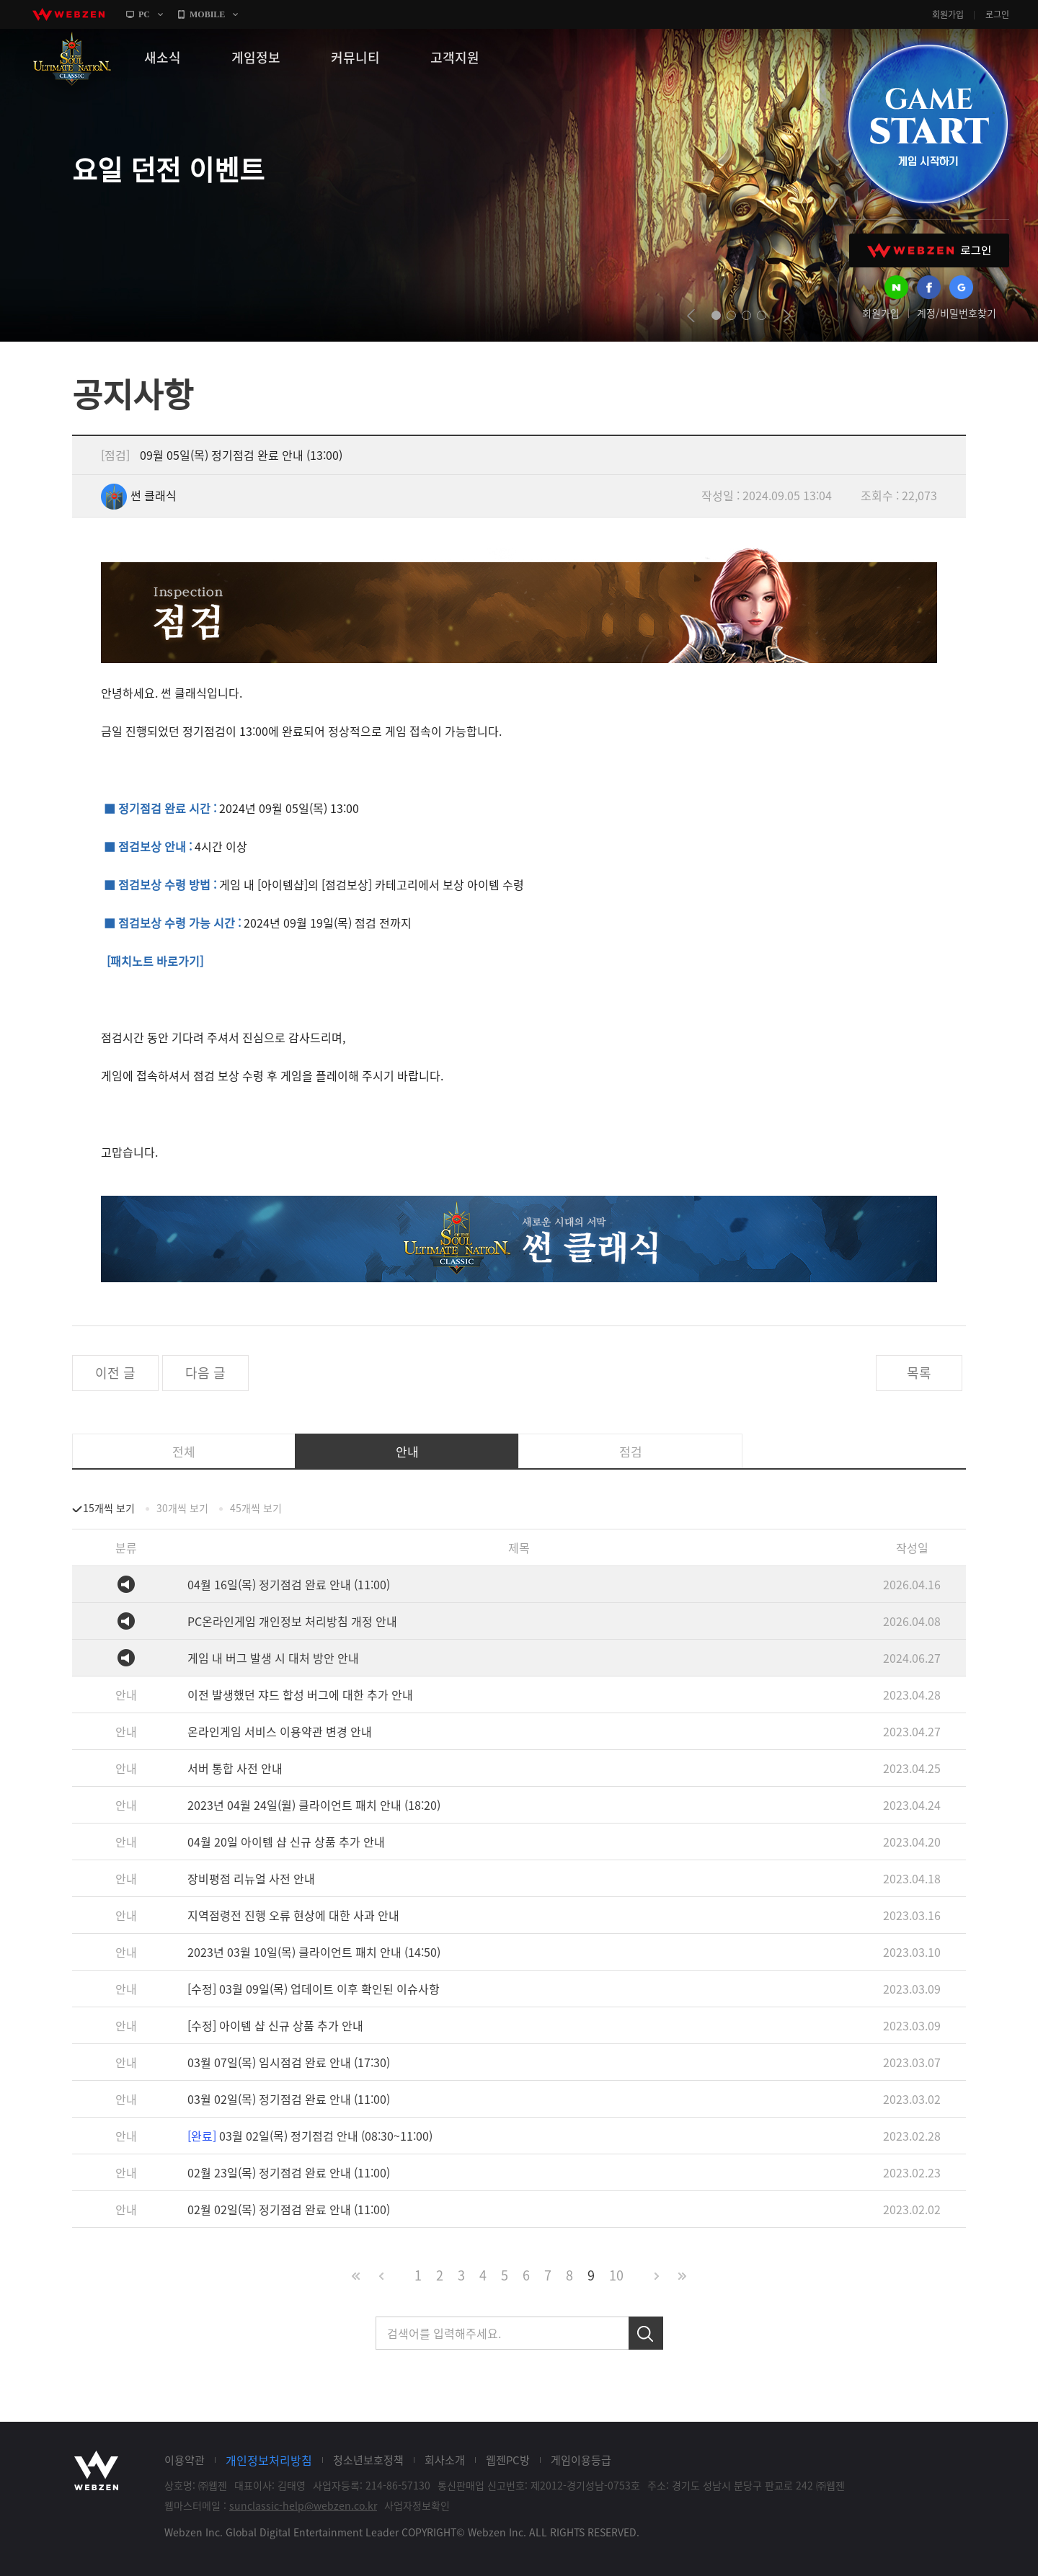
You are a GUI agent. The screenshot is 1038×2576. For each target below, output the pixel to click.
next (787, 315)
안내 (407, 1451)
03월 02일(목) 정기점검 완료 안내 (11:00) (288, 2099)
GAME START (928, 124)
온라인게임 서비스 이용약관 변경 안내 (279, 1731)
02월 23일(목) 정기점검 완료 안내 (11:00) (288, 2172)
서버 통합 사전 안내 (235, 1768)
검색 (646, 2333)
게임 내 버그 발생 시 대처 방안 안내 (273, 1657)
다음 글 (205, 1372)
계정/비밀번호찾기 (956, 313)
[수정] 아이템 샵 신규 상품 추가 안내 (275, 2025)
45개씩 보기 (256, 1508)
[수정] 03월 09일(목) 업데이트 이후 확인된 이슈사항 (313, 1988)
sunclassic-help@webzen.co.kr (303, 2505)
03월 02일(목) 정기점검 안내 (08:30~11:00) (309, 2135)
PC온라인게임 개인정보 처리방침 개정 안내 (292, 1621)
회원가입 (948, 14)
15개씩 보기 (109, 1508)
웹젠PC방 (508, 2460)
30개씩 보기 (182, 1508)
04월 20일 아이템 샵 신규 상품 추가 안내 (286, 1841)
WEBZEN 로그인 (929, 250)
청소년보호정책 (368, 2460)
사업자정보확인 (417, 2505)
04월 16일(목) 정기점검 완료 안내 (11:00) (288, 1584)
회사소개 (445, 2460)
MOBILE (207, 14)
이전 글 (115, 1372)
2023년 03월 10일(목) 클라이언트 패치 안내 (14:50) (313, 1951)
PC (144, 14)
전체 (183, 1451)
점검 (630, 1451)
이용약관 (184, 2460)
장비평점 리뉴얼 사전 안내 (251, 1878)
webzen (68, 14)
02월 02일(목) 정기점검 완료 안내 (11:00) (288, 2209)
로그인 (997, 14)
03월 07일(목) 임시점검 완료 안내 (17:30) (288, 2062)
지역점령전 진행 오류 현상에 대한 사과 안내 (293, 1915)
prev (691, 315)
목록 (919, 1372)
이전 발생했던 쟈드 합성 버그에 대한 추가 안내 (300, 1694)
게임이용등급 (581, 2460)
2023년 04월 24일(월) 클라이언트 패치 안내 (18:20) (313, 1804)
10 (616, 2275)
